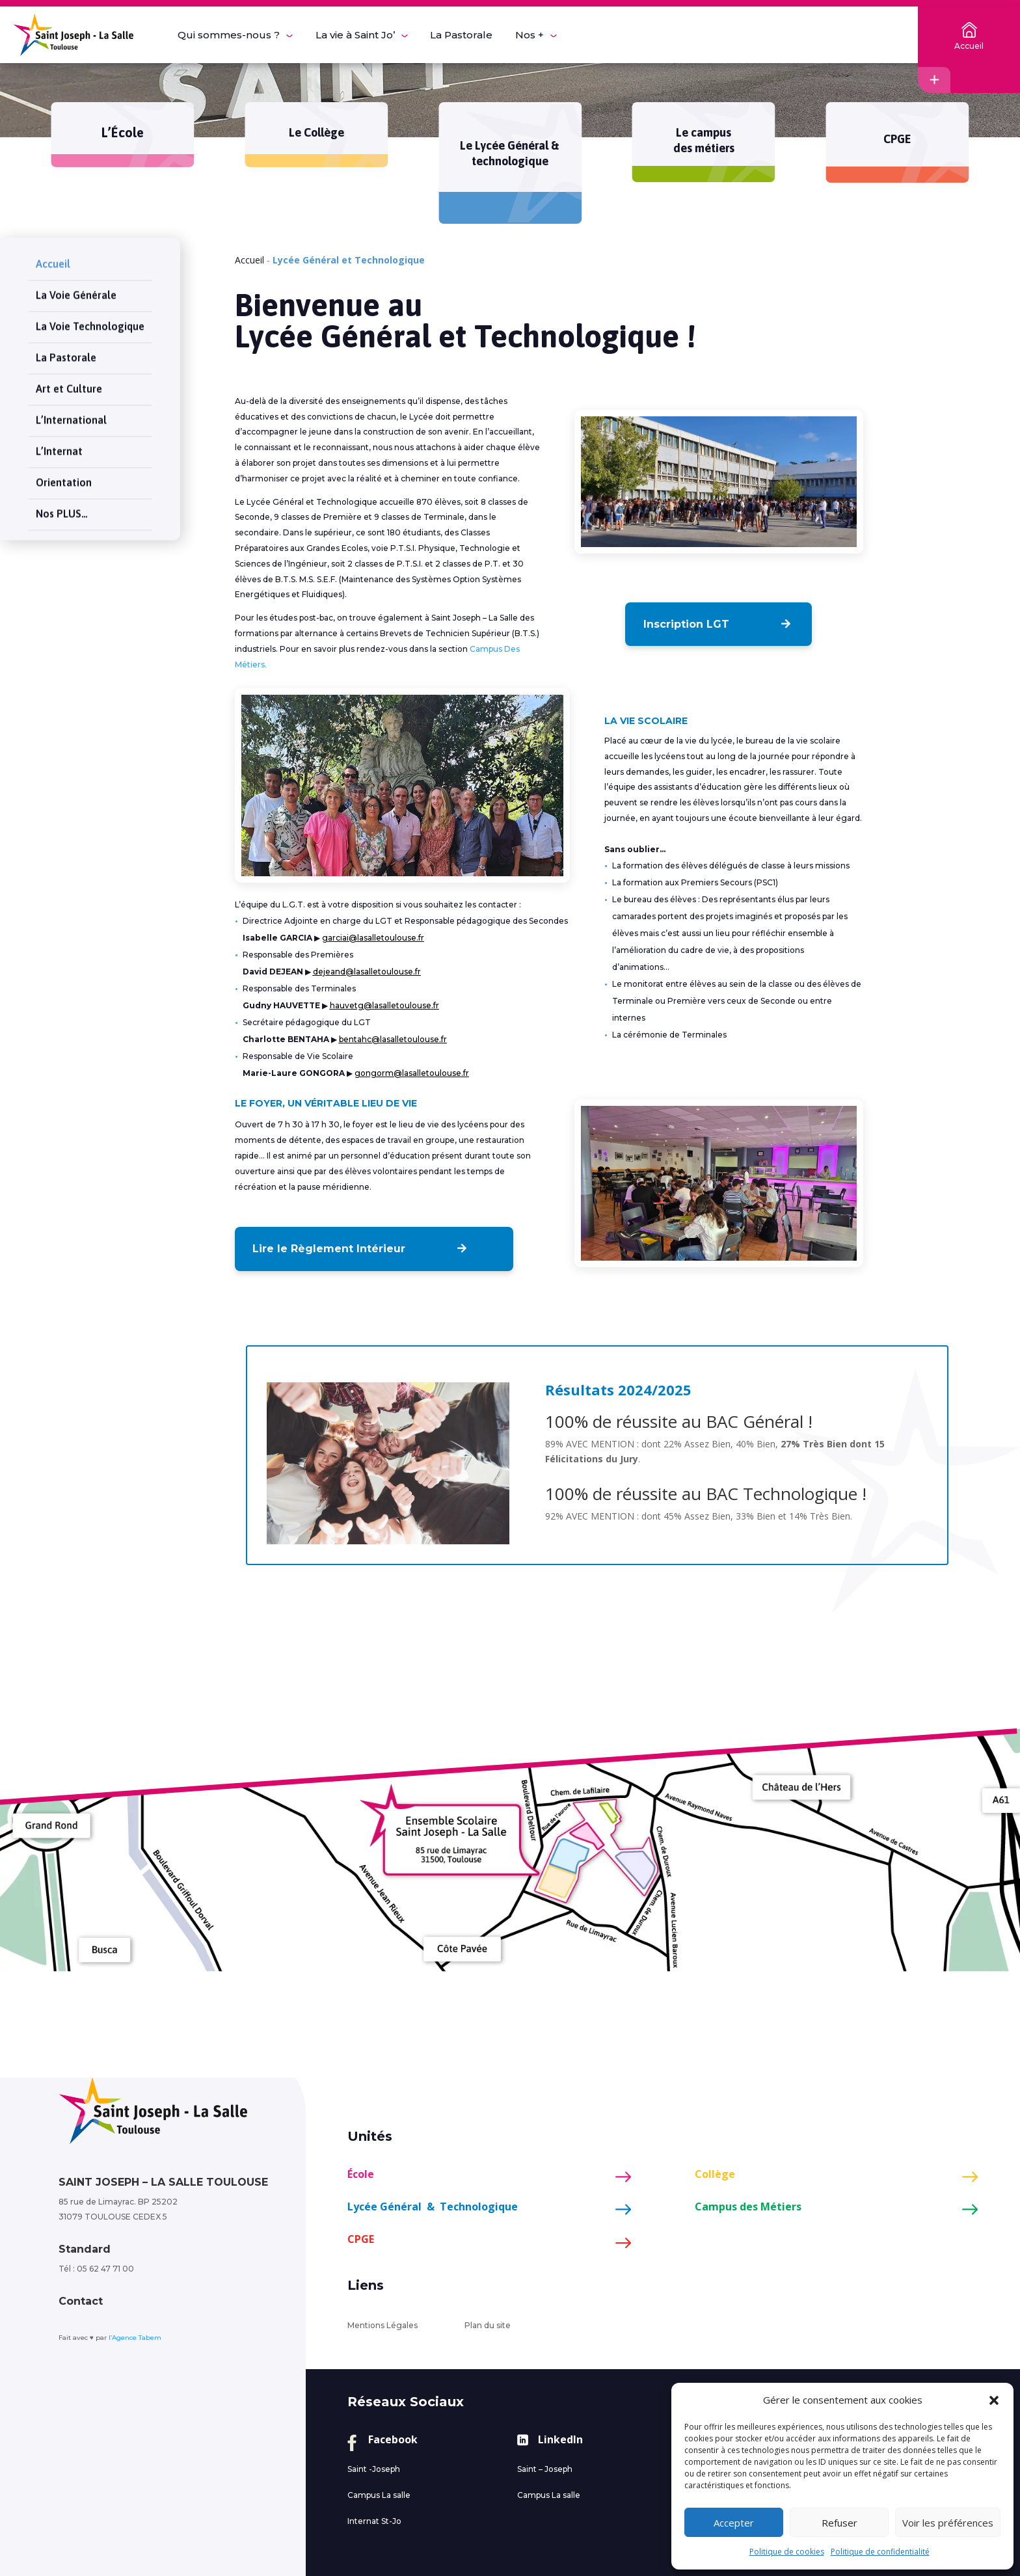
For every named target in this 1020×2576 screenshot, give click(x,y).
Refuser (839, 2522)
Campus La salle (378, 2495)
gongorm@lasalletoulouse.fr (412, 1073)
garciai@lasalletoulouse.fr (373, 938)
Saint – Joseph (544, 2469)
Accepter (734, 2522)
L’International (71, 406)
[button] (993, 2400)
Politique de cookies (786, 2551)
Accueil (53, 250)
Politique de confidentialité (880, 2551)
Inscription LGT (689, 624)
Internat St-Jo (374, 2521)
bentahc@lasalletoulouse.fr (393, 1039)
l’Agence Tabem (135, 2337)
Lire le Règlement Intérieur (324, 1248)
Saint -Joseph (373, 2469)
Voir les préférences (947, 2522)
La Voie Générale (76, 281)
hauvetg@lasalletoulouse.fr (384, 1005)
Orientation (64, 469)
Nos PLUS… (62, 500)
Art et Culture (69, 375)
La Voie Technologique (90, 313)
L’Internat (59, 438)
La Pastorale (66, 344)
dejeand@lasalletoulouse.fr (367, 971)
